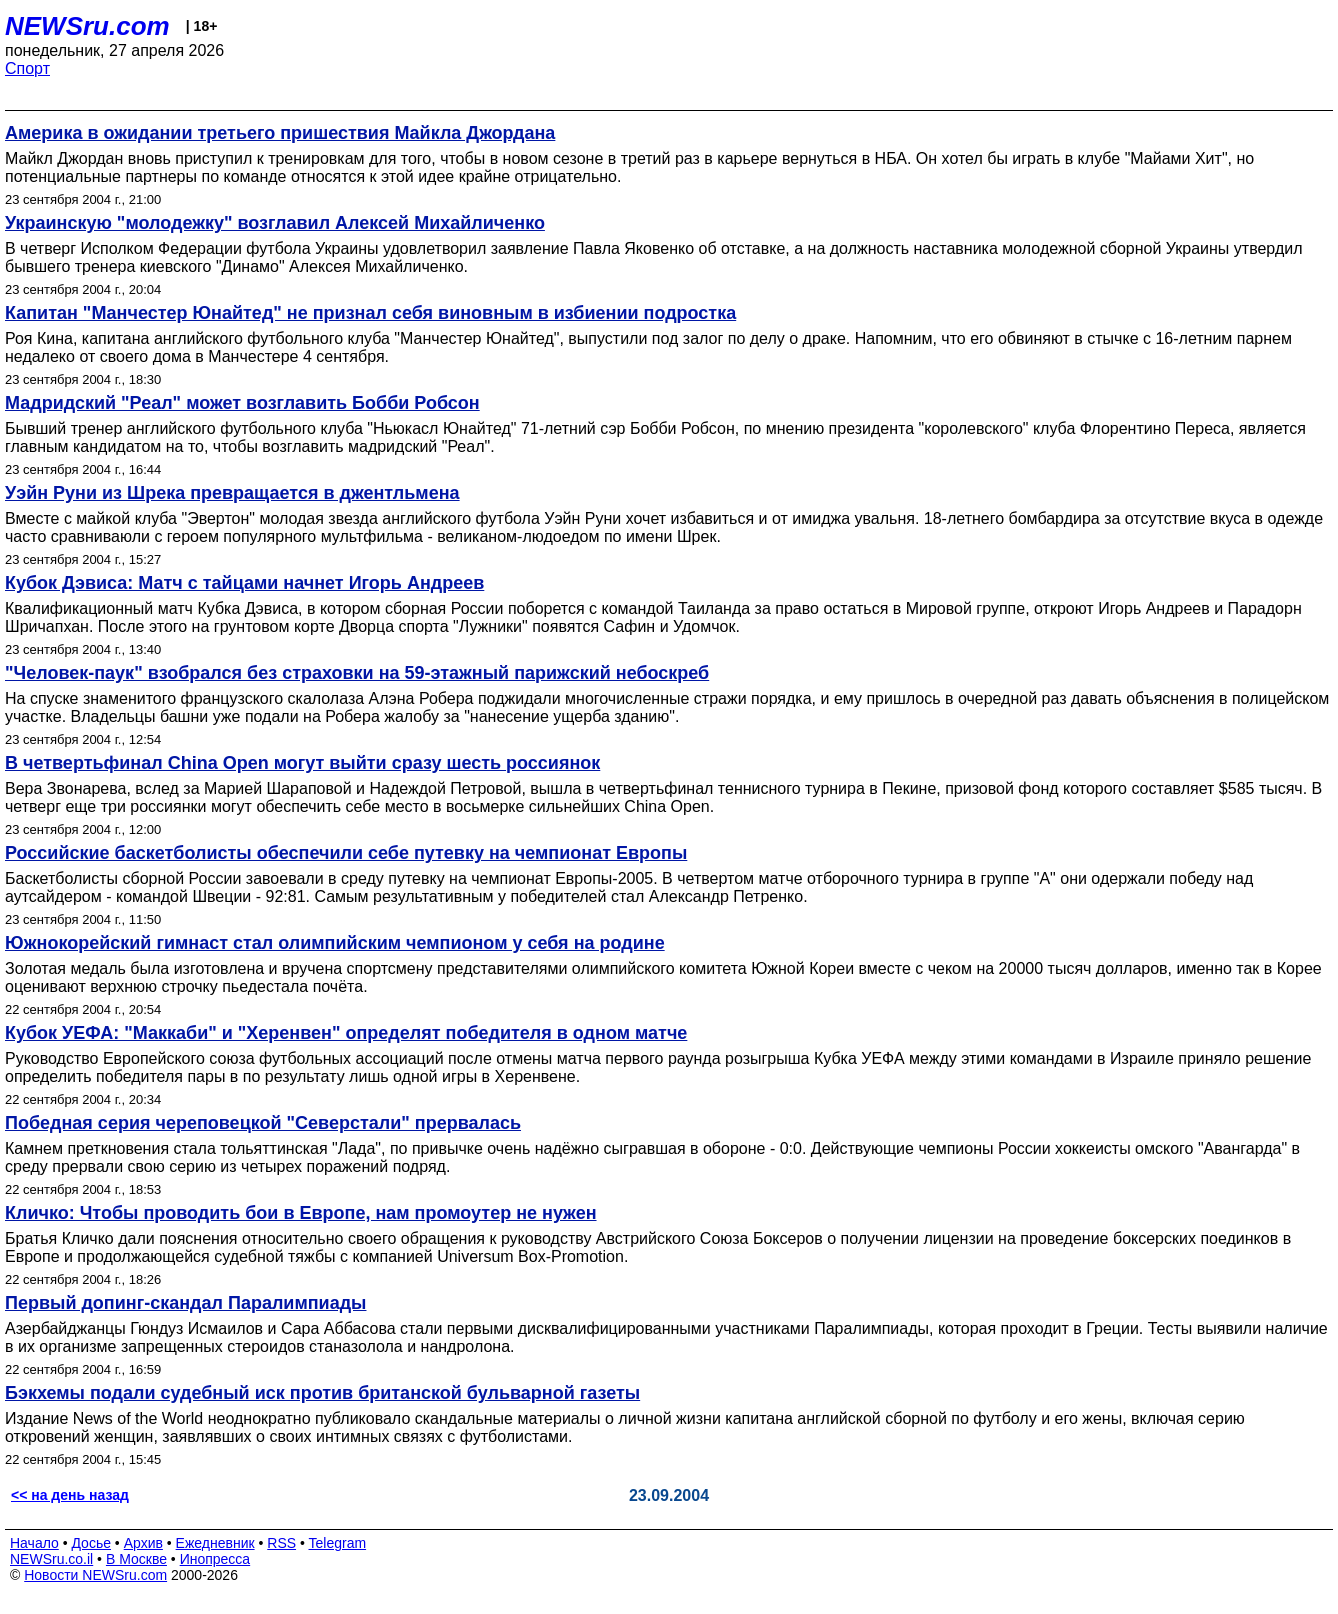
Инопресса (215, 1559)
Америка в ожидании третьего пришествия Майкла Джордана (280, 133)
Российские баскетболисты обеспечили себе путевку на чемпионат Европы (346, 853)
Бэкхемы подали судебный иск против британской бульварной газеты (322, 1393)
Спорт (27, 68)
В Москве (136, 1559)
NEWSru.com (87, 26)
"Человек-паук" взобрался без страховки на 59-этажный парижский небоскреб (357, 673)
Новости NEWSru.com (95, 1575)
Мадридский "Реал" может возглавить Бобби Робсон (242, 403)
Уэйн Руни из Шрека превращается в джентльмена (232, 493)
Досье (91, 1543)
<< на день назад (70, 1495)
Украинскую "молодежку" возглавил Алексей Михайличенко (275, 223)
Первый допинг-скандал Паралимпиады (185, 1303)
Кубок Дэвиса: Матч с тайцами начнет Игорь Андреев (244, 583)
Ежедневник (215, 1543)
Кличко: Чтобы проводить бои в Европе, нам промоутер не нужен (301, 1213)
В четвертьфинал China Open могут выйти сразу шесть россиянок (302, 763)
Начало (34, 1543)
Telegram (338, 1543)
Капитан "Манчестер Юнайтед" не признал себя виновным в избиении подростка (370, 313)
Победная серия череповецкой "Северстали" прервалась (263, 1123)
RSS (281, 1543)
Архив (143, 1543)
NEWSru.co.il (51, 1559)
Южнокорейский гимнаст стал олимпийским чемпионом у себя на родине (335, 943)
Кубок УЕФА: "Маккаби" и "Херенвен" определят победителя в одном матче (346, 1033)
